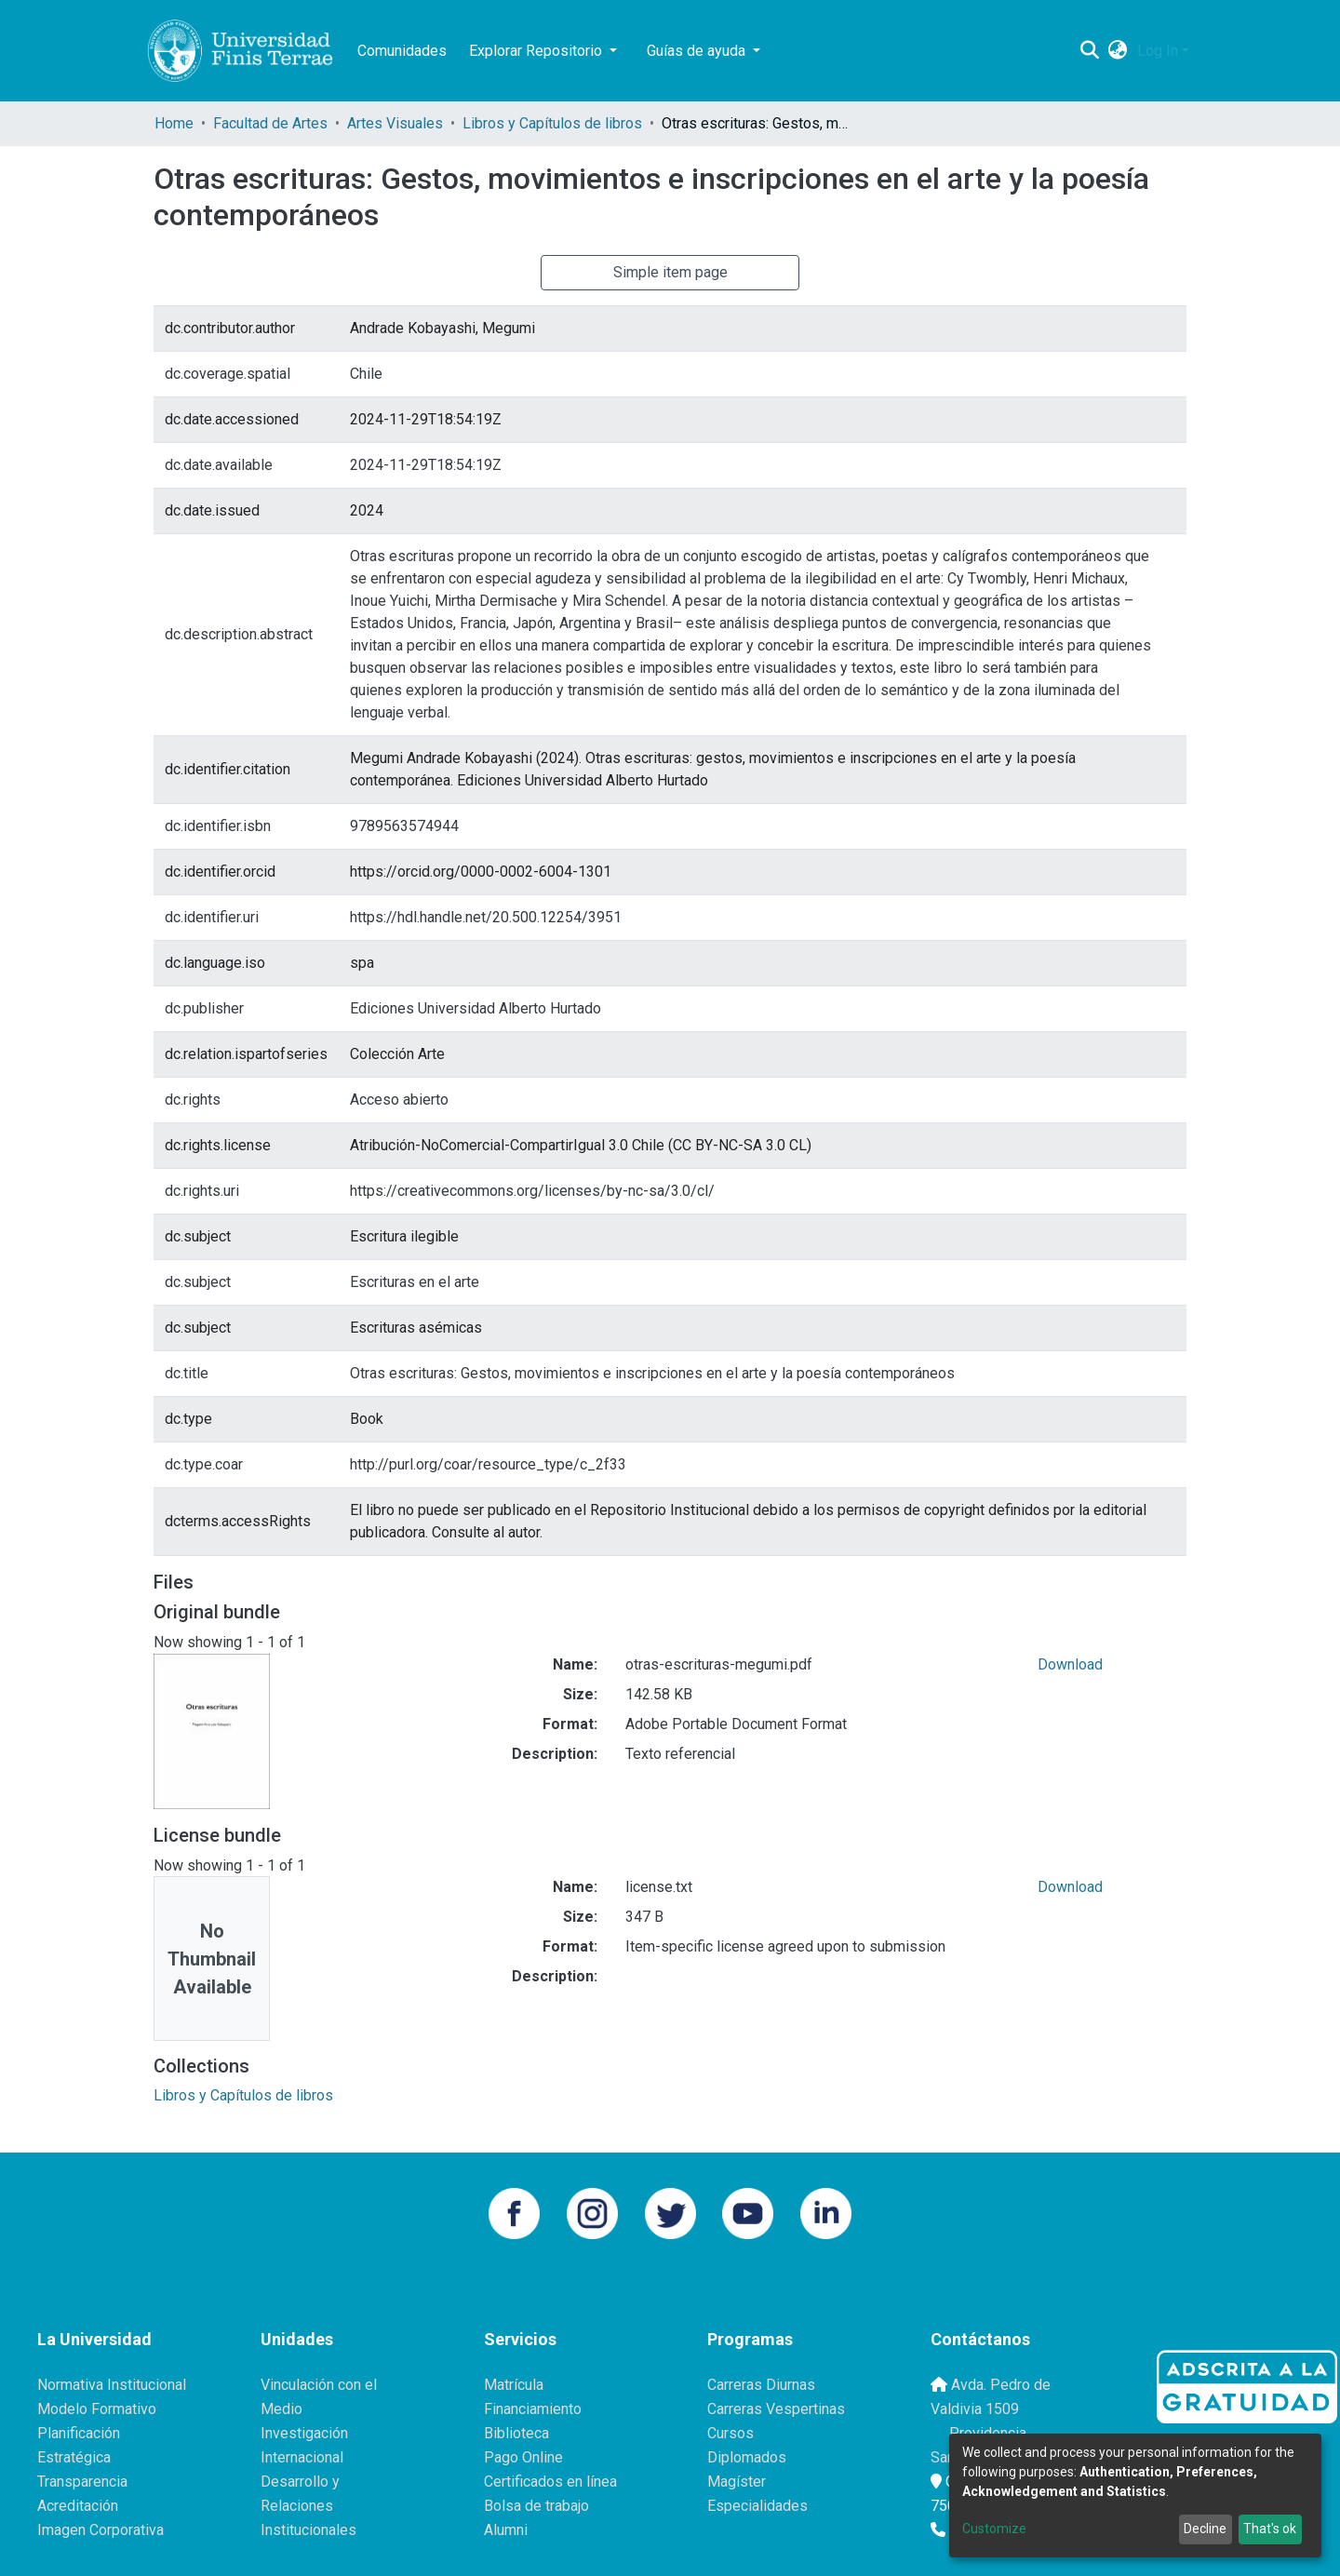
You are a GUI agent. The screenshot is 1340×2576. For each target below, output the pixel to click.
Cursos (730, 2433)
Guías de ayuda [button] (698, 51)
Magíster (736, 2481)
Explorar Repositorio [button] (537, 51)
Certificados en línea (550, 2481)
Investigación (304, 2433)
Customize (994, 2528)
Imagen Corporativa (100, 2530)
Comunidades (402, 51)
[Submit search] (1090, 51)
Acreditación (77, 2506)
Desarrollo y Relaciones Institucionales (308, 2506)
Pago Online (523, 2457)
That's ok (1269, 2528)
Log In (1157, 51)
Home (174, 123)
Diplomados (746, 2457)
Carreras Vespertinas (776, 2409)
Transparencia (82, 2481)
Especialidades (757, 2506)
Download (1070, 1664)
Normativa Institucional (111, 2385)
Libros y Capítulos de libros (552, 123)
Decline (1205, 2528)
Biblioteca (516, 2433)
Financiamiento (533, 2409)
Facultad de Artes (270, 123)
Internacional (302, 2457)
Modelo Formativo (96, 2409)
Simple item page (670, 272)
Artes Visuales (395, 123)
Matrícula (513, 2385)
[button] (1118, 51)
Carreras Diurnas (761, 2385)
